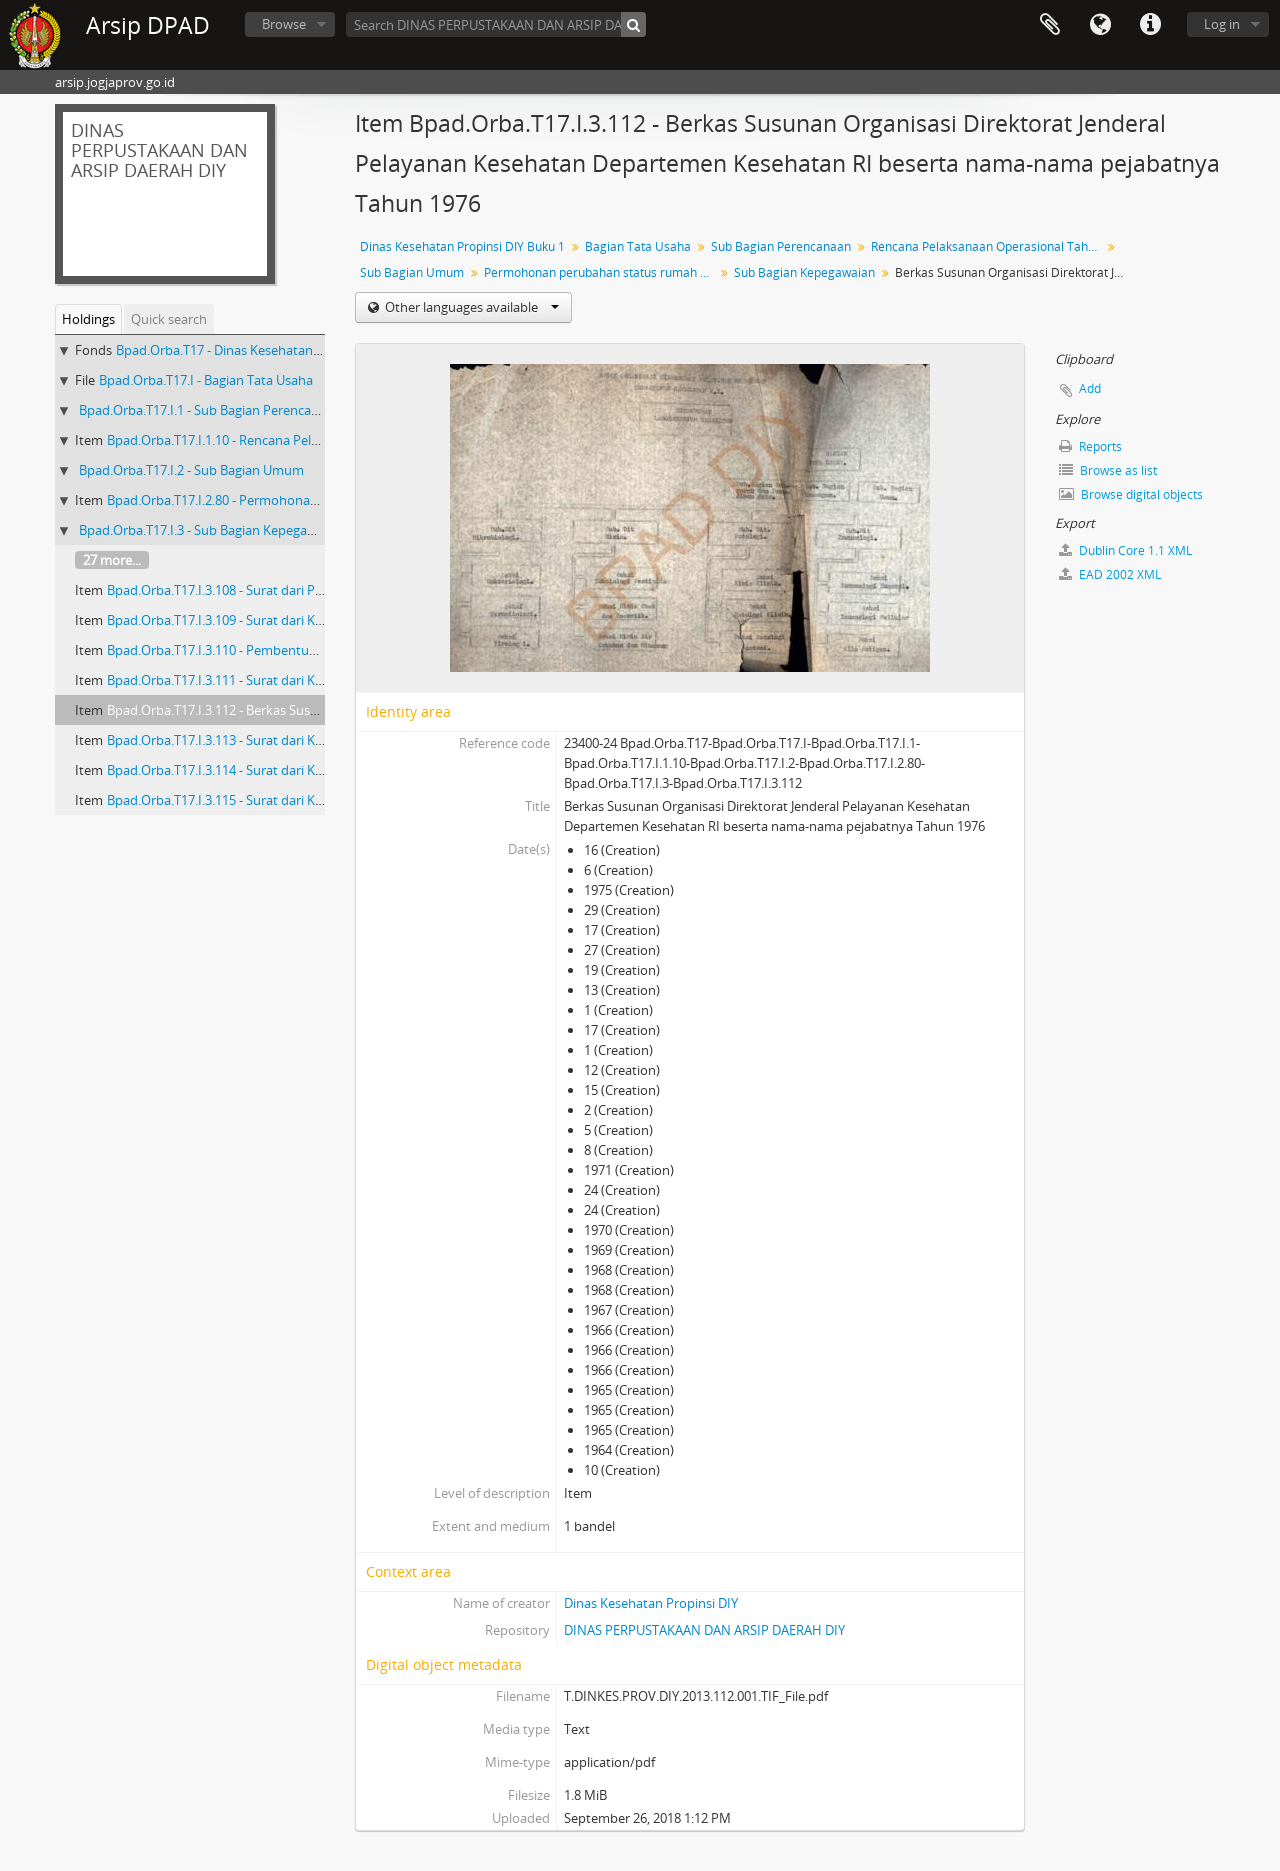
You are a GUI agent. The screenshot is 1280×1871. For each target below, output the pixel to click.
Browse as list (1108, 470)
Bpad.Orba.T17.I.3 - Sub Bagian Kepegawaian (210, 530)
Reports (1090, 446)
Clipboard (1050, 25)
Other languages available (470, 307)
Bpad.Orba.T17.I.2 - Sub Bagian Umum (191, 470)
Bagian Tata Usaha (638, 246)
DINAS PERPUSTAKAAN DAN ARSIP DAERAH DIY (704, 1630)
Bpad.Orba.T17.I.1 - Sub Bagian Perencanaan (210, 410)
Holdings (88, 319)
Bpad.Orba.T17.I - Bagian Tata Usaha (206, 380)
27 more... (112, 560)
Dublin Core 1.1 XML (1125, 550)
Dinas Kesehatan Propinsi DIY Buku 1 (462, 246)
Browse (284, 24)
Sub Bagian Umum (412, 272)
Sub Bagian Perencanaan (781, 246)
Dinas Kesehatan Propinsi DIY (651, 1603)
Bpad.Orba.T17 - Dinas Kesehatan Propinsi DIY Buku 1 (274, 350)
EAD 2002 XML (1110, 574)
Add (1090, 388)
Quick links (1150, 25)
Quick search (169, 319)
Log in (1222, 24)
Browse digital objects (1131, 494)
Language (1100, 25)
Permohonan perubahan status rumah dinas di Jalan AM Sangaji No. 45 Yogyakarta (601, 272)
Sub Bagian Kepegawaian (804, 272)
